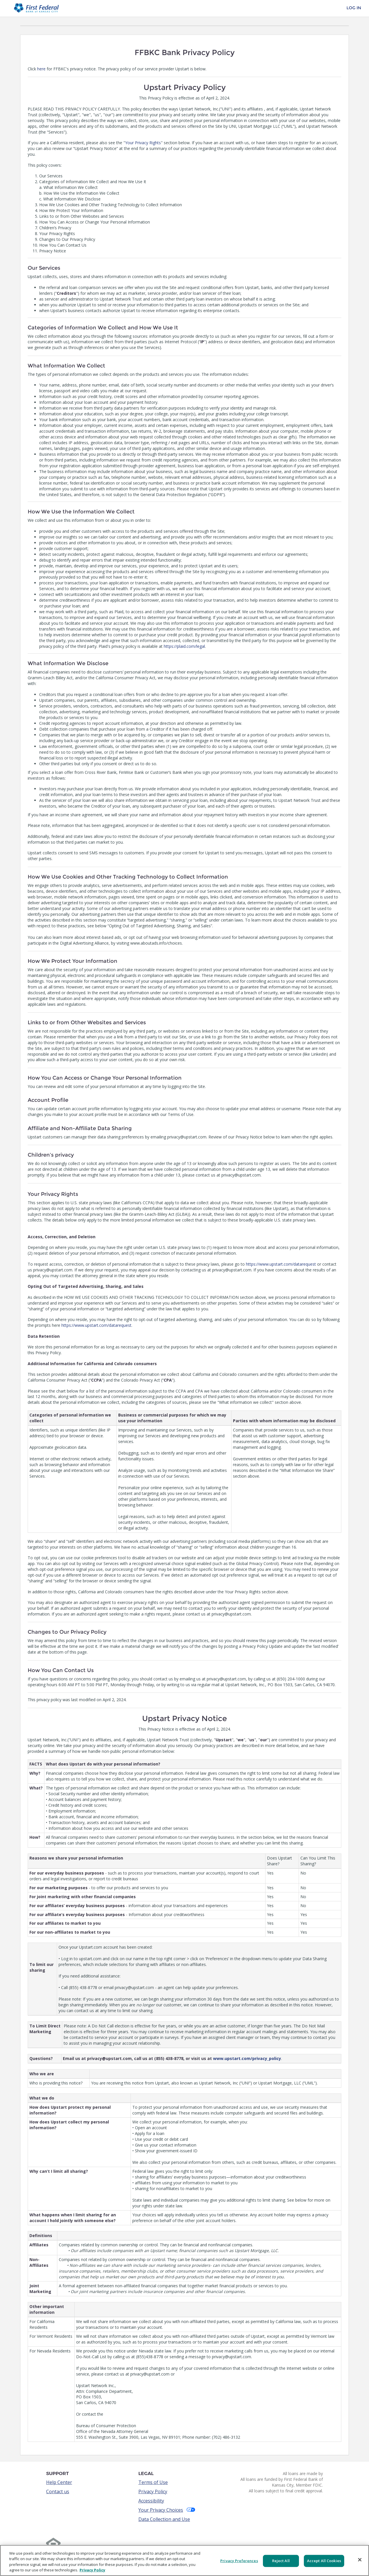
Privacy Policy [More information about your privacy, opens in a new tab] (92, 2570)
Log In (354, 7)
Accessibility (151, 2501)
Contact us (57, 2491)
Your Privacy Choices (166, 2510)
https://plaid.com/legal (184, 646)
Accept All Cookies (324, 2560)
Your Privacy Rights (143, 142)
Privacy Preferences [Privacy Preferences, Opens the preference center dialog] (239, 2560)
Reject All (281, 2560)
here (41, 69)
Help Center (59, 2482)
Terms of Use (153, 2482)
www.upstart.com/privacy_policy (247, 2058)
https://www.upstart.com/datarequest (281, 1264)
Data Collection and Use (164, 2519)
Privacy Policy (152, 2491)
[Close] (359, 2559)
